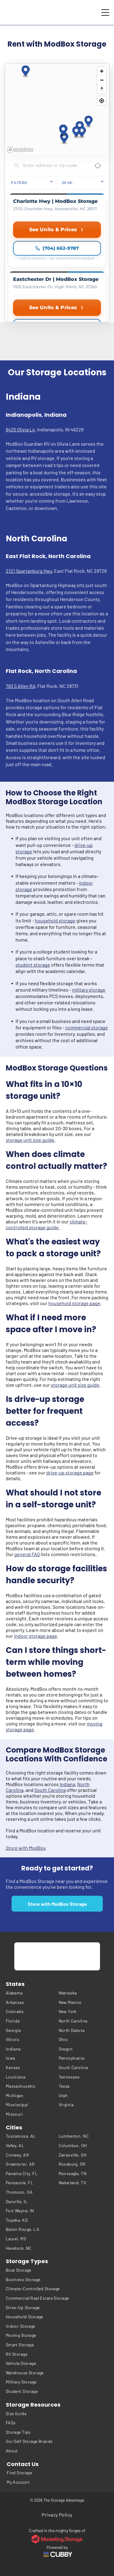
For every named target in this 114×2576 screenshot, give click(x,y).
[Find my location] (101, 100)
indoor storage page (35, 1636)
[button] (89, 122)
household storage (55, 920)
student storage (33, 965)
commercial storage (86, 1027)
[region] (57, 109)
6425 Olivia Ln (20, 429)
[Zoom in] (101, 71)
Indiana (67, 1784)
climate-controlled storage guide (46, 1224)
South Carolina (50, 1790)
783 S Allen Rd (20, 686)
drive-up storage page (70, 1472)
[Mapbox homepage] (20, 149)
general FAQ (27, 1554)
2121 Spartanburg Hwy (29, 571)
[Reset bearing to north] (101, 88)
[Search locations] (52, 165)
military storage (88, 990)
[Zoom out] (101, 80)
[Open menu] (105, 12)
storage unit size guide (30, 1140)
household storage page (74, 1303)
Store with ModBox (26, 1848)
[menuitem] (31, 1992)
